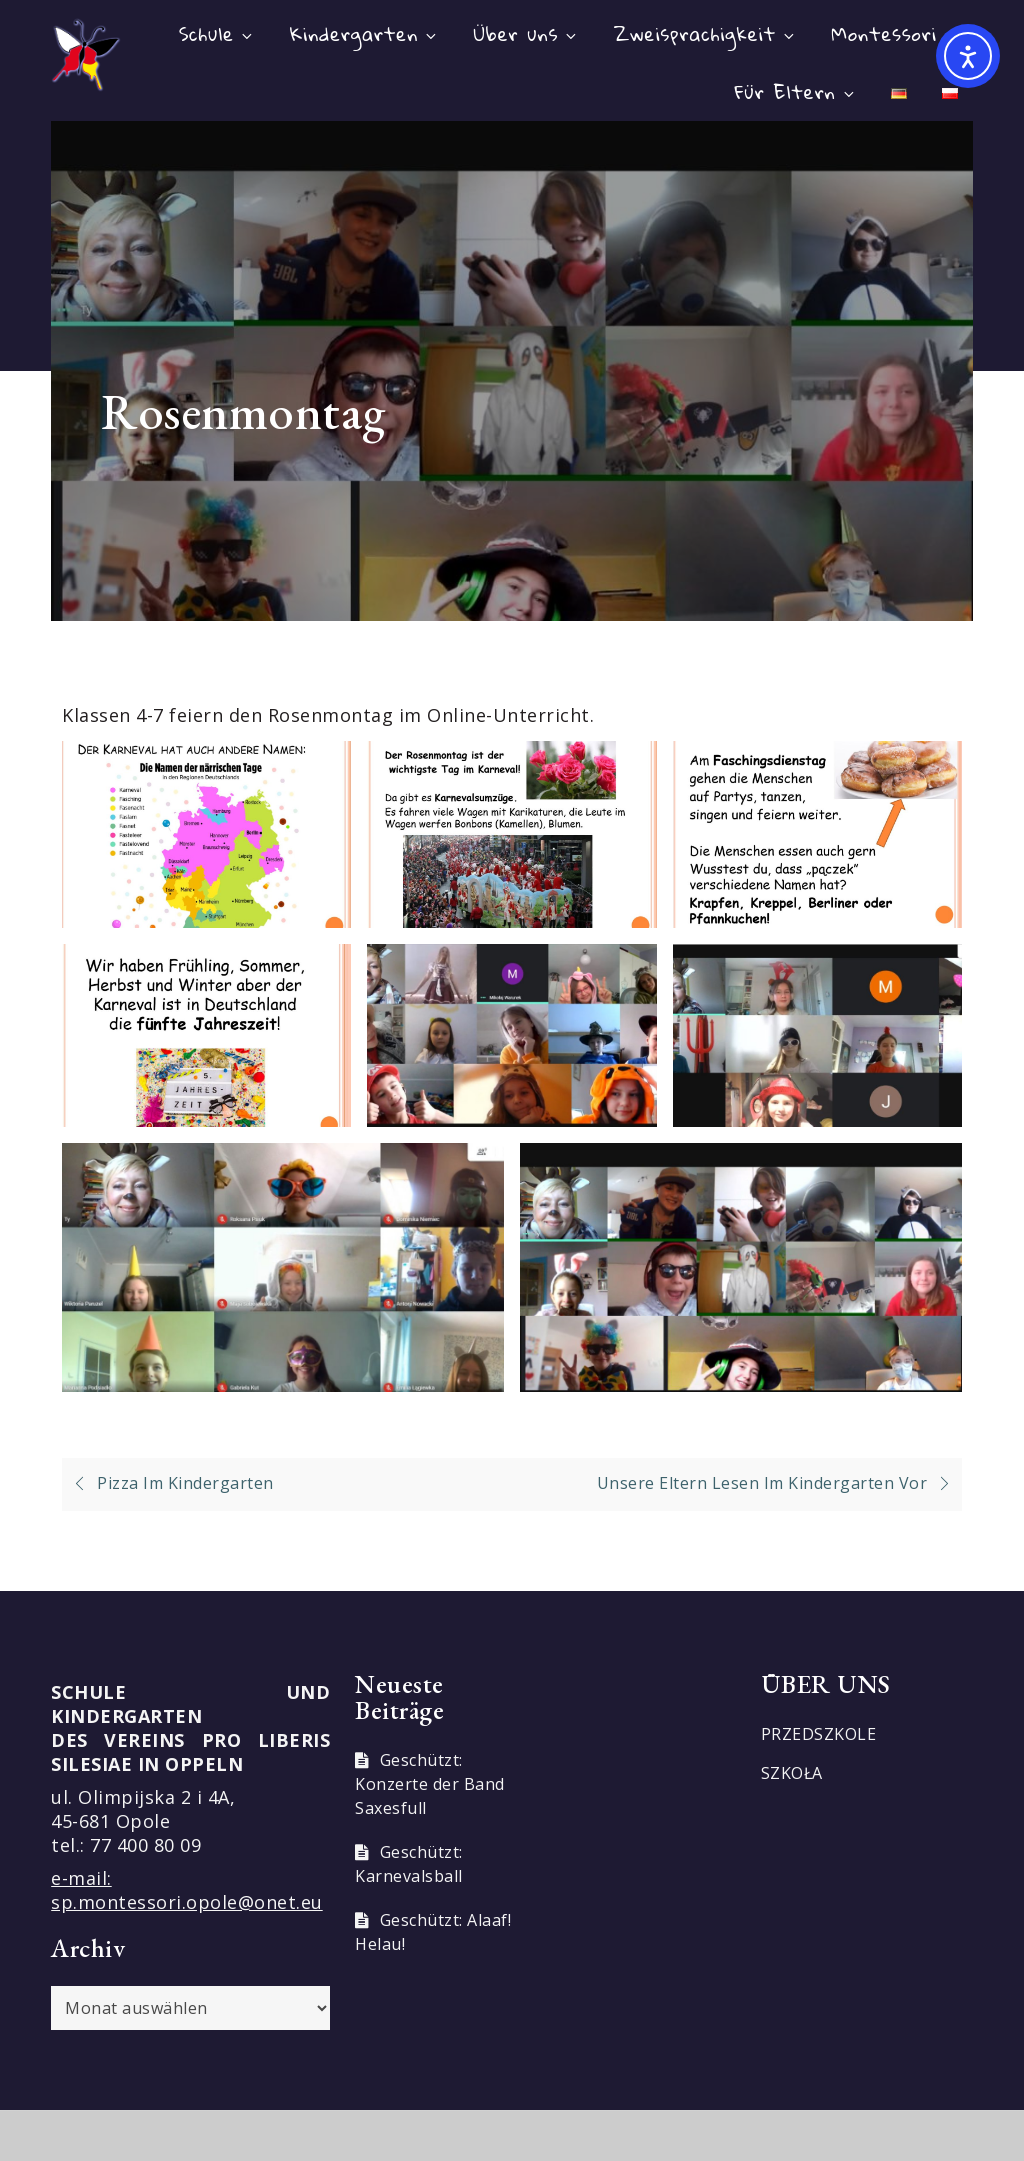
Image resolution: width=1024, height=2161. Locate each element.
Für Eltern (796, 91)
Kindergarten (365, 33)
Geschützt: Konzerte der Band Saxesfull (430, 1784)
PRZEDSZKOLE (819, 1734)
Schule (217, 33)
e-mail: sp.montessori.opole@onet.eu (187, 1890)
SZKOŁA (792, 1773)
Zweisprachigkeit (705, 33)
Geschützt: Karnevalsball (409, 1864)
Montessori (895, 33)
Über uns (527, 33)
